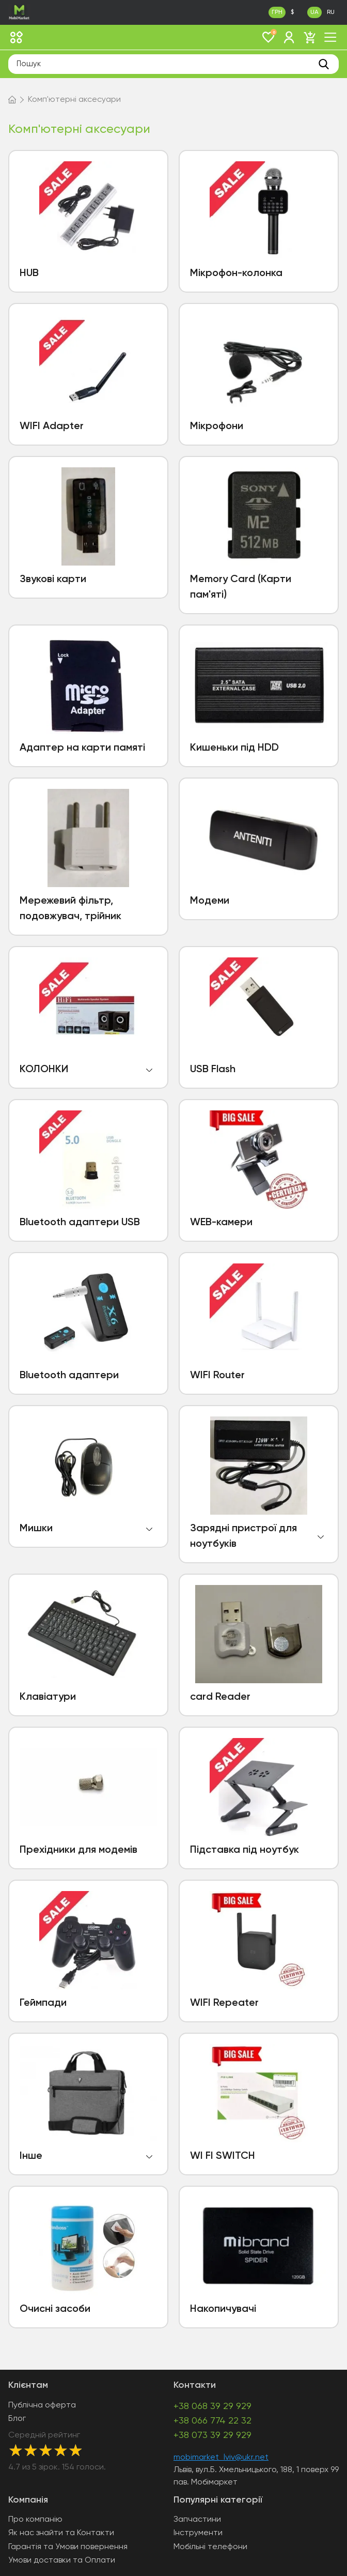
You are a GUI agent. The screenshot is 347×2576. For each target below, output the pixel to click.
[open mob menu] (330, 37)
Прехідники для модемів (78, 1850)
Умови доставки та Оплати (61, 2560)
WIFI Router (217, 1375)
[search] (324, 64)
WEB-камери (221, 1222)
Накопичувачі (223, 2309)
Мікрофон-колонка (236, 273)
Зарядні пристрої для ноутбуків (243, 1536)
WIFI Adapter (52, 426)
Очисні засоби (55, 2309)
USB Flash (212, 1069)
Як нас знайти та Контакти (61, 2533)
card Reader (220, 1697)
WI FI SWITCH (222, 2156)
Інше (31, 2156)
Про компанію (35, 2520)
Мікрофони (216, 426)
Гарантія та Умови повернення (68, 2547)
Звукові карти (53, 579)
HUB (29, 273)
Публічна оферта (42, 2405)
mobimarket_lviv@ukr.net (221, 2457)
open (149, 1069)
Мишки (36, 1528)
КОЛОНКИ (44, 1069)
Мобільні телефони (210, 2547)
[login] (289, 37)
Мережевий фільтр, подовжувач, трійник (70, 909)
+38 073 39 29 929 (212, 2435)
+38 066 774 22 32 (212, 2421)
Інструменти (198, 2533)
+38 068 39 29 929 (212, 2406)
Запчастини (197, 2520)
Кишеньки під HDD (234, 748)
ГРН (277, 12)
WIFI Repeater (224, 2003)
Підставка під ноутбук (244, 1850)
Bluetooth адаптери (69, 1375)
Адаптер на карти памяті (82, 748)
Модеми (209, 901)
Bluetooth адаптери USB (80, 1222)
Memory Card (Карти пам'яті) (240, 587)
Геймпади (43, 2003)
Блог (17, 2419)
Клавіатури (48, 1697)
